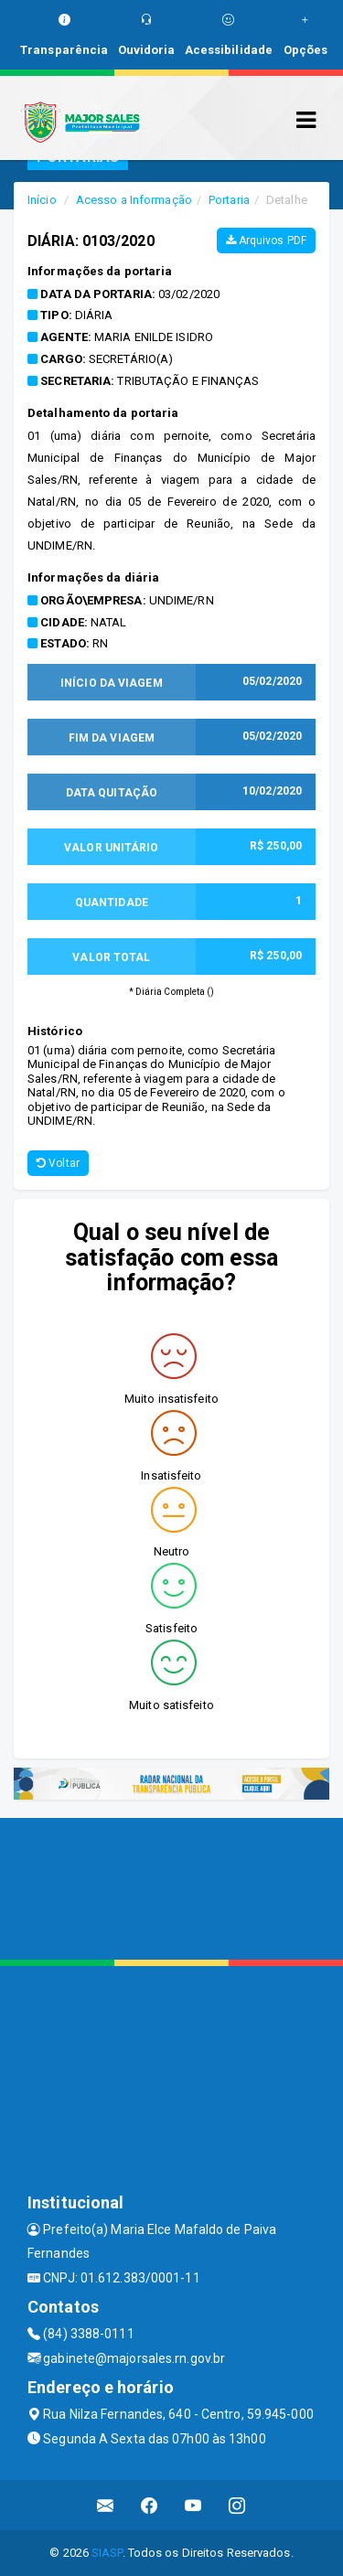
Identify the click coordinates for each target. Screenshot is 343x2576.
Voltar (58, 1163)
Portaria (229, 200)
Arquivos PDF (266, 240)
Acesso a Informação (134, 200)
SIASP (107, 2553)
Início (42, 200)
